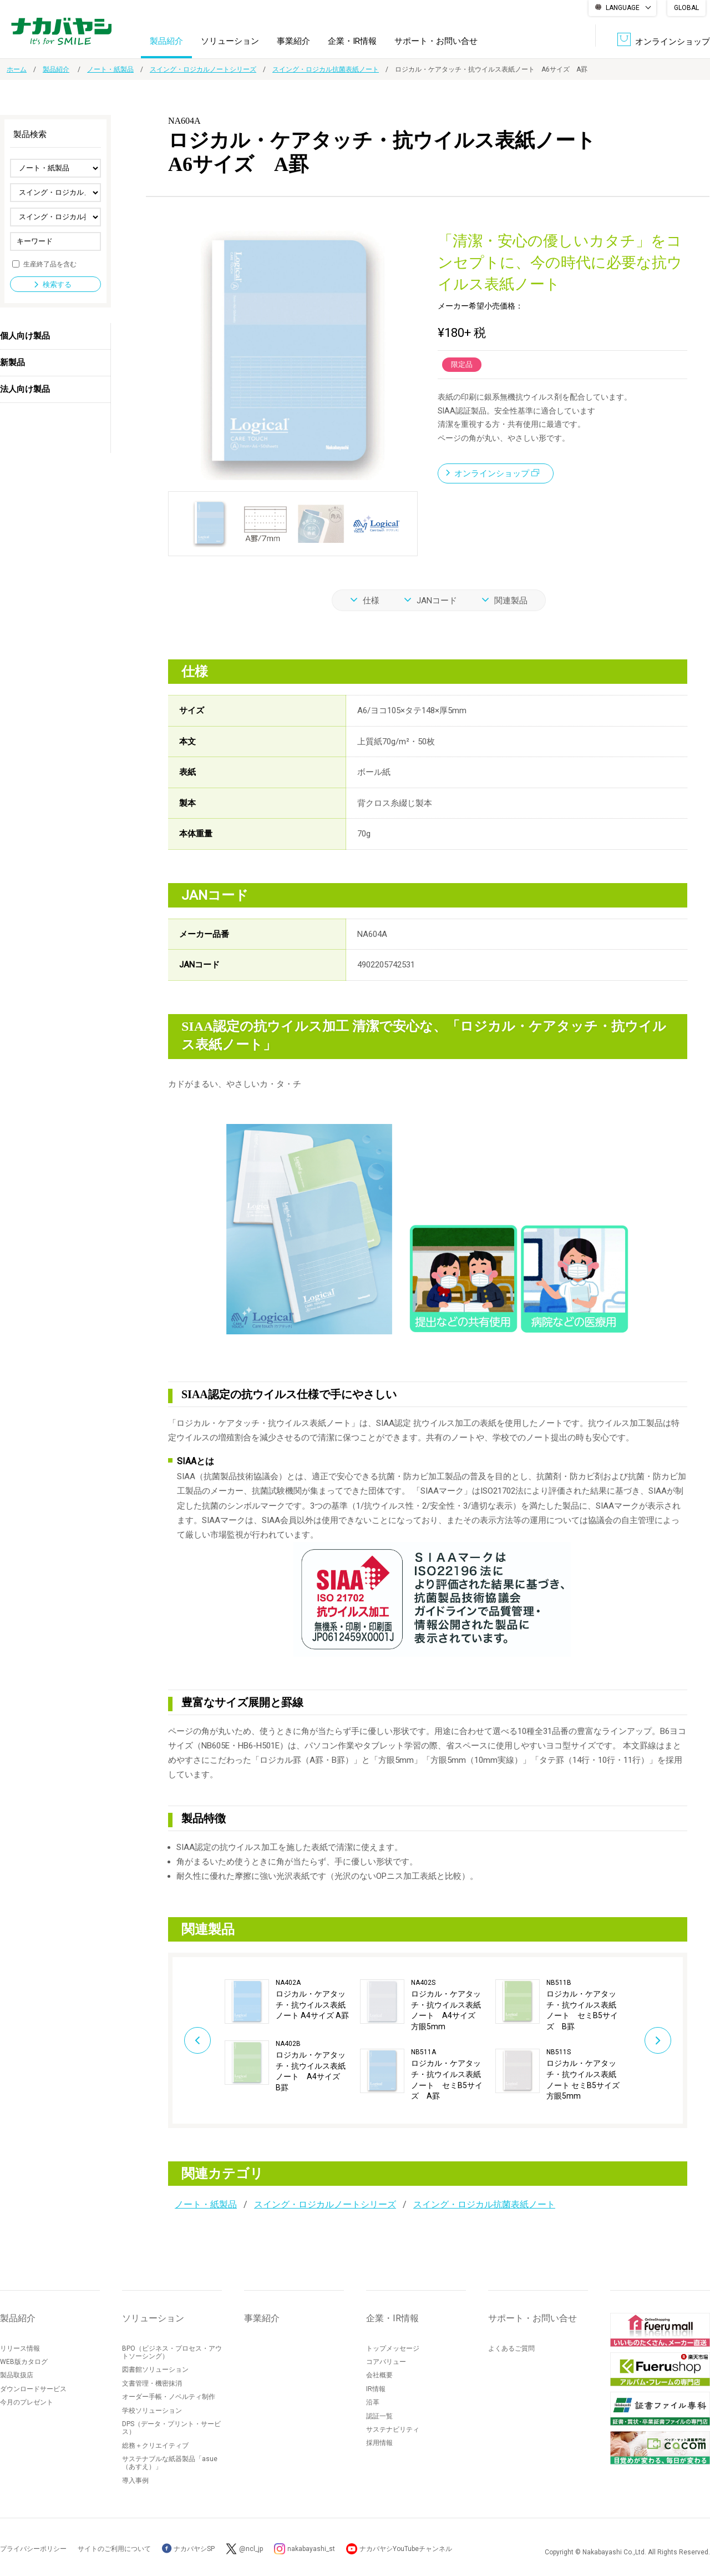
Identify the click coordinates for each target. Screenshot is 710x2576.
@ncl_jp (251, 2549)
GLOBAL (686, 8)
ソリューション (230, 41)
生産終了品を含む (50, 264)
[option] (292, 2036)
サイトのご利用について (114, 2549)
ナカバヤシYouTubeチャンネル (405, 2549)
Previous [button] (197, 2040)
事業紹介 (293, 41)
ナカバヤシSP (188, 2549)
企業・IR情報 (352, 41)
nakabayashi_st (311, 2549)
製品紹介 (166, 41)
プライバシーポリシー (33, 2549)
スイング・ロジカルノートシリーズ (203, 69)
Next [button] (658, 2040)
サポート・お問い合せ (436, 41)
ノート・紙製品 (110, 69)
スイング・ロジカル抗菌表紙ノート (325, 69)
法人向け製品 (25, 389)
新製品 (12, 362)
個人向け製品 (25, 335)
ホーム (17, 69)
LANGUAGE (623, 8)
